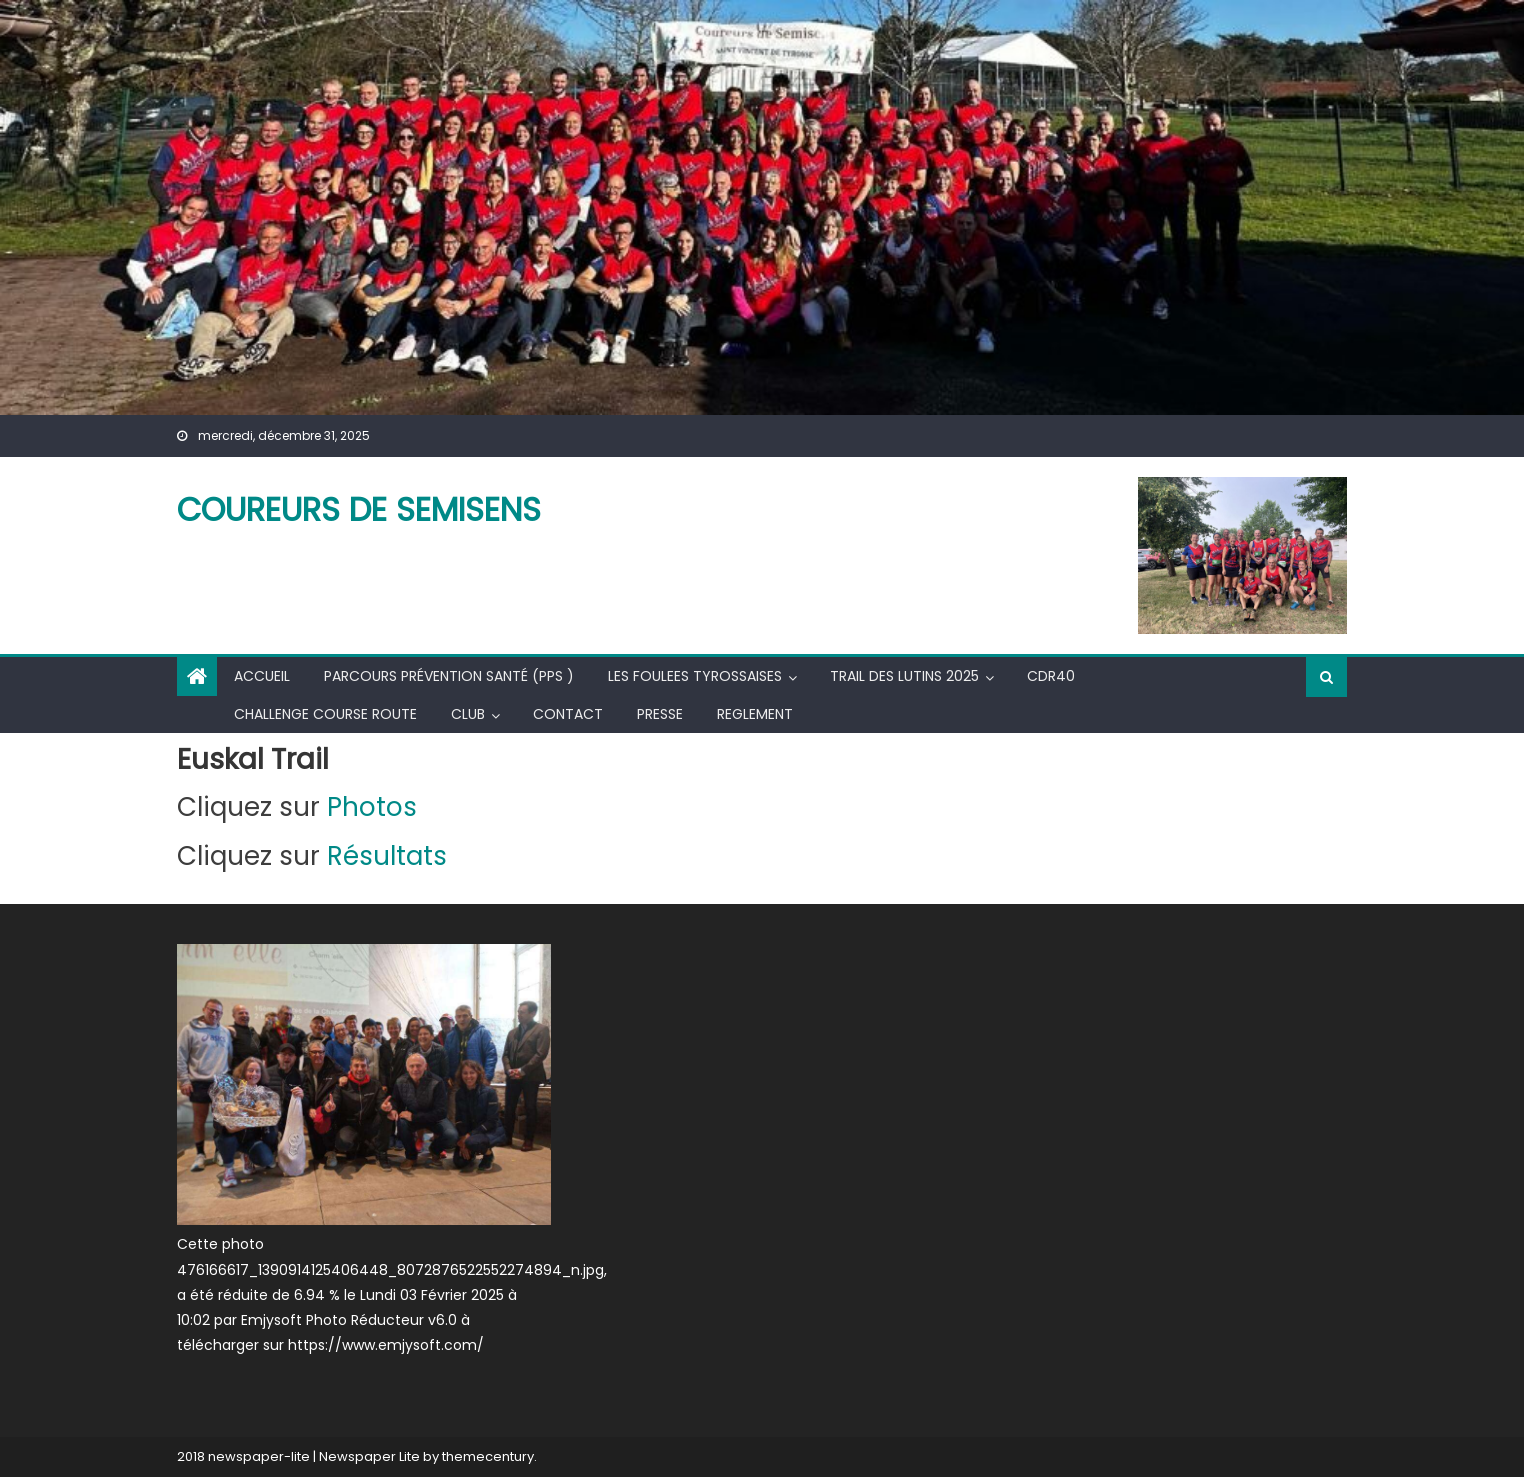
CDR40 (1051, 676)
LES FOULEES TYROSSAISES (695, 676)
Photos (372, 807)
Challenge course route (325, 714)
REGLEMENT (755, 714)
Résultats (390, 856)
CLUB (468, 714)
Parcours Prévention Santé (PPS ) (449, 676)
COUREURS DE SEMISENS (359, 509)
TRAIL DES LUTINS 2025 (904, 676)
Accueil (262, 676)
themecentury (488, 1456)
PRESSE (660, 714)
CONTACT (568, 714)
